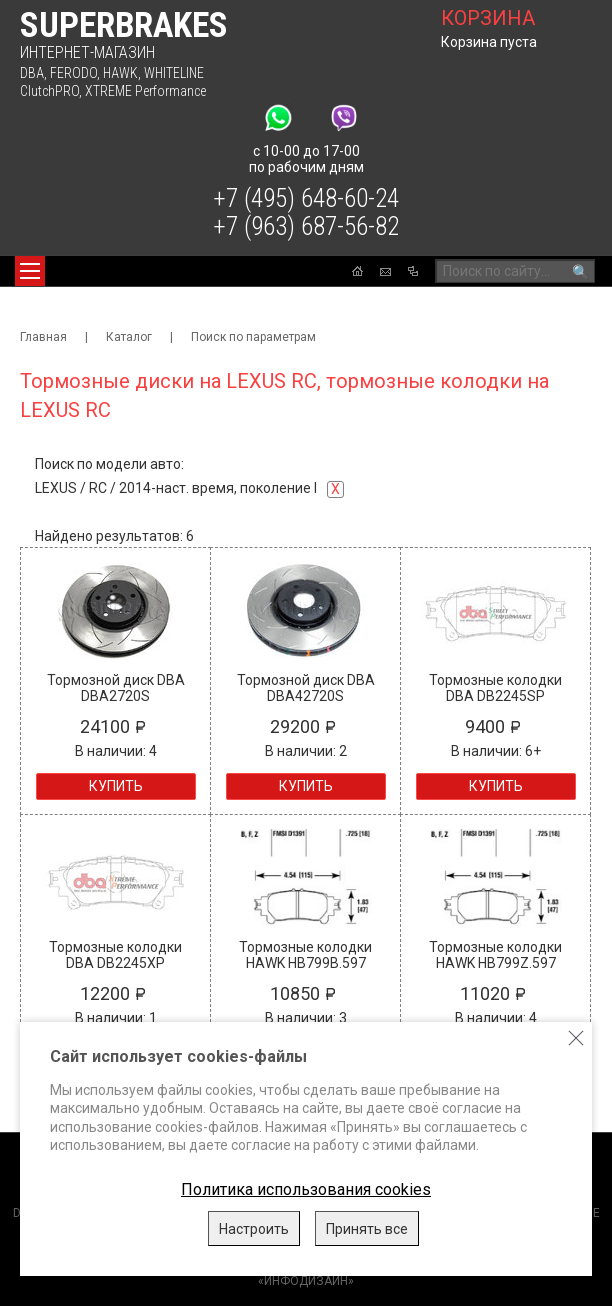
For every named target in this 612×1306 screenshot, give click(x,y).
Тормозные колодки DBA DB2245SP (495, 688)
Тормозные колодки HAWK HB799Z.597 (495, 955)
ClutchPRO (49, 91)
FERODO (73, 73)
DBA (32, 73)
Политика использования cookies (306, 1189)
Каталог (129, 337)
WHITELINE (174, 73)
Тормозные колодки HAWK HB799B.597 (305, 955)
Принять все (367, 1229)
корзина (488, 18)
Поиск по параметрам (253, 337)
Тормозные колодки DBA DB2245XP (115, 955)
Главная (43, 337)
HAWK (120, 73)
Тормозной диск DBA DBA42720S (306, 688)
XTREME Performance (145, 91)
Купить (116, 786)
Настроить (254, 1229)
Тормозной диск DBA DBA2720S (116, 688)
